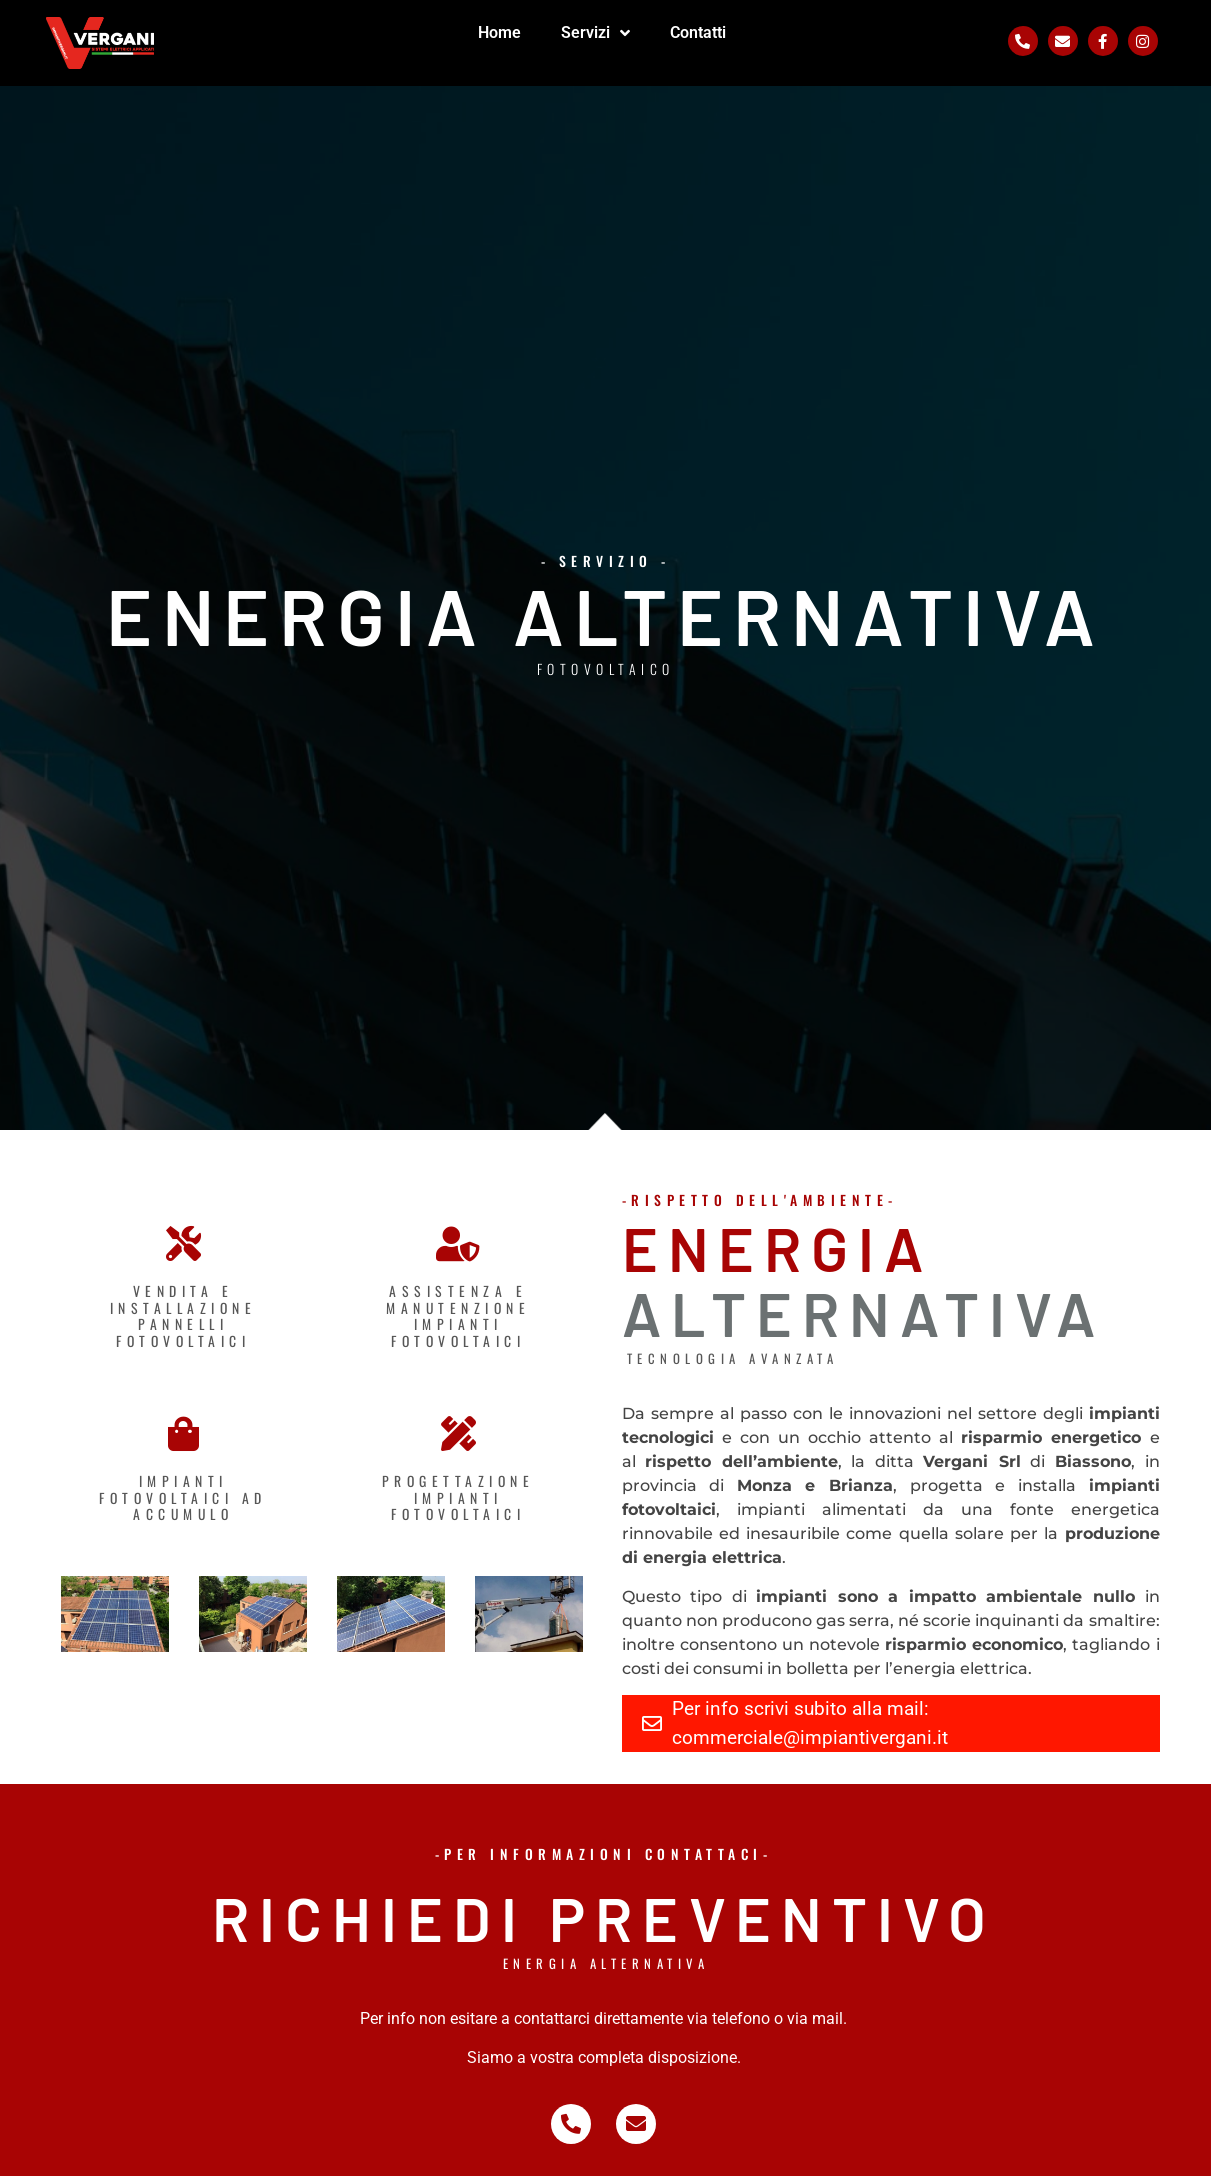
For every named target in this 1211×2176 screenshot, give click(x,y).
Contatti (698, 32)
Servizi (595, 33)
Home (499, 32)
